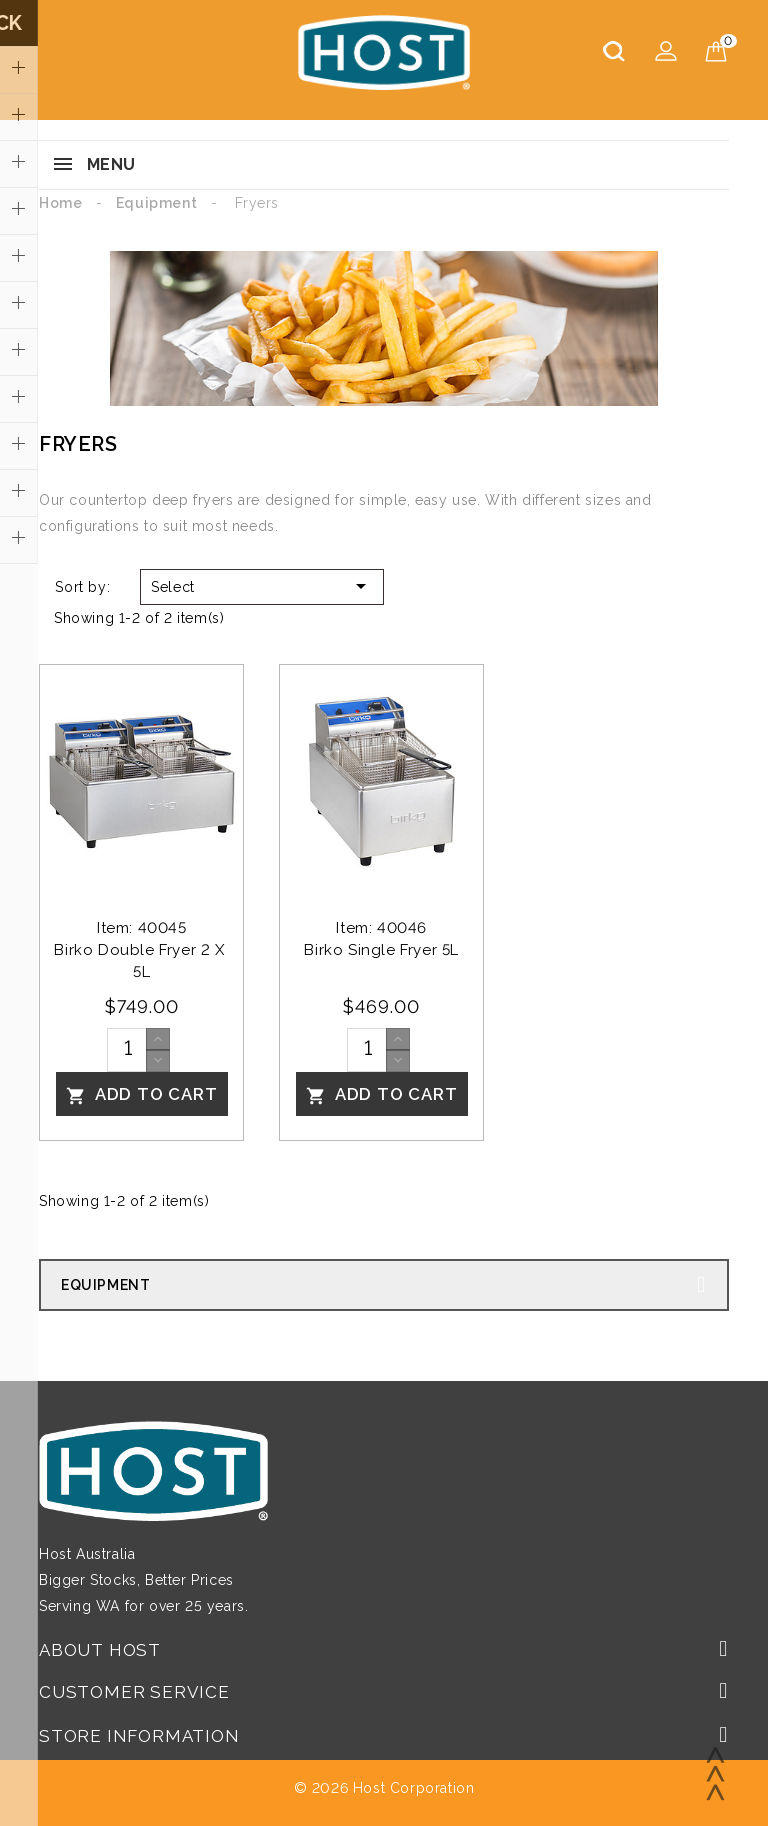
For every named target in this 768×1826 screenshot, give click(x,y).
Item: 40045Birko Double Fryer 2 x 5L (141, 950)
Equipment (105, 1285)
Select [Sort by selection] (262, 586)
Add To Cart (142, 1095)
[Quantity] (127, 1050)
